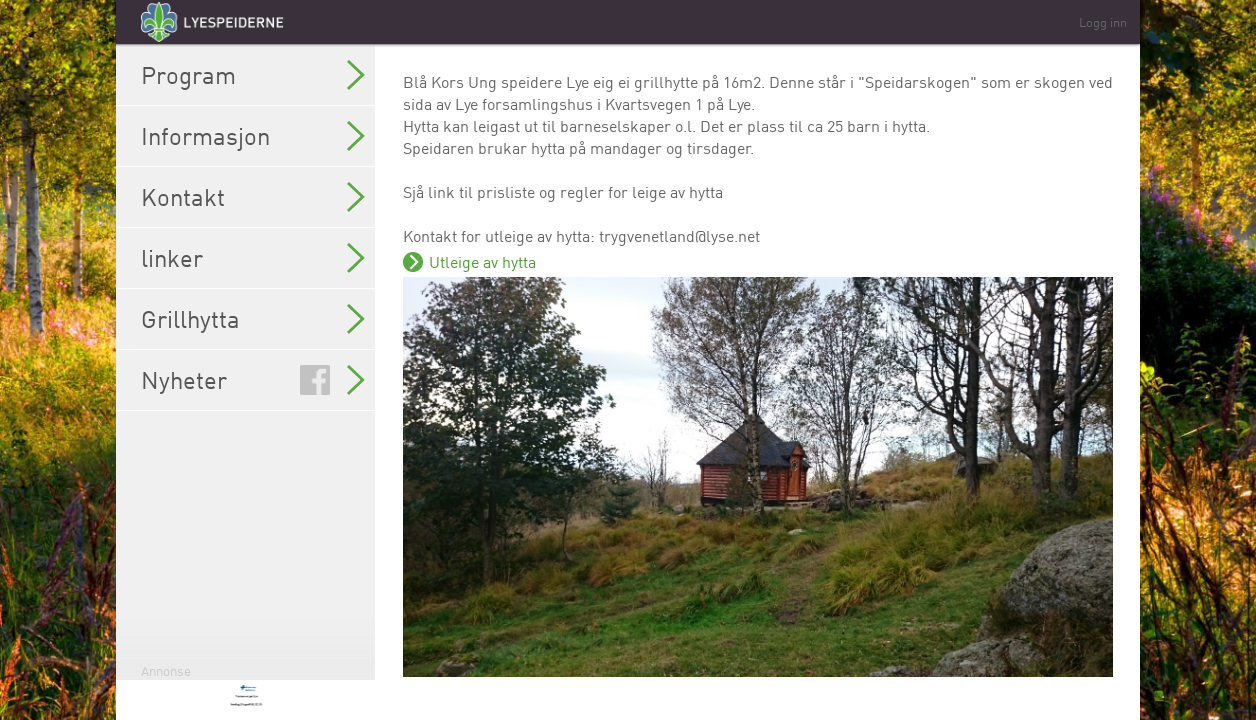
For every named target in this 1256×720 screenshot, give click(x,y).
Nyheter (253, 380)
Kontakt (253, 197)
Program (253, 75)
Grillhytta (253, 319)
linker (253, 258)
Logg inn (1103, 22)
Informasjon (253, 136)
